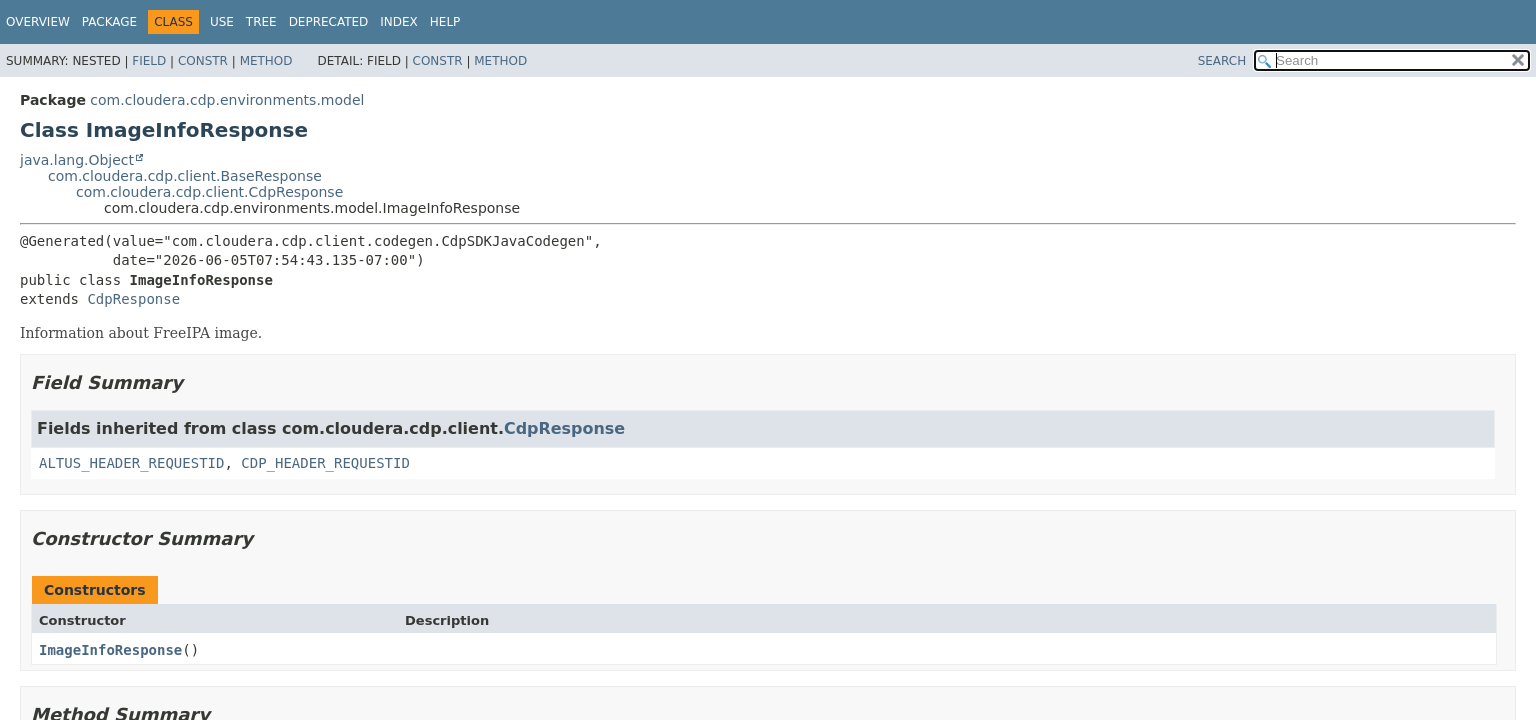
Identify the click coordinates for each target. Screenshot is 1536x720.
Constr (203, 61)
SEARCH (1222, 61)
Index (399, 22)
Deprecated (329, 22)
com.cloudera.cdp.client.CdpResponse (209, 192)
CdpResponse (133, 299)
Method (266, 61)
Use (222, 22)
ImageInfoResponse (110, 650)
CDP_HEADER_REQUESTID (325, 463)
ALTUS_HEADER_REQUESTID (131, 463)
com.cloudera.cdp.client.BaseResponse (185, 176)
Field (149, 61)
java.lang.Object (77, 160)
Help (445, 22)
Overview (38, 22)
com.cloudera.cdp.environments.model (227, 100)
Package (109, 22)
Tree (261, 22)
